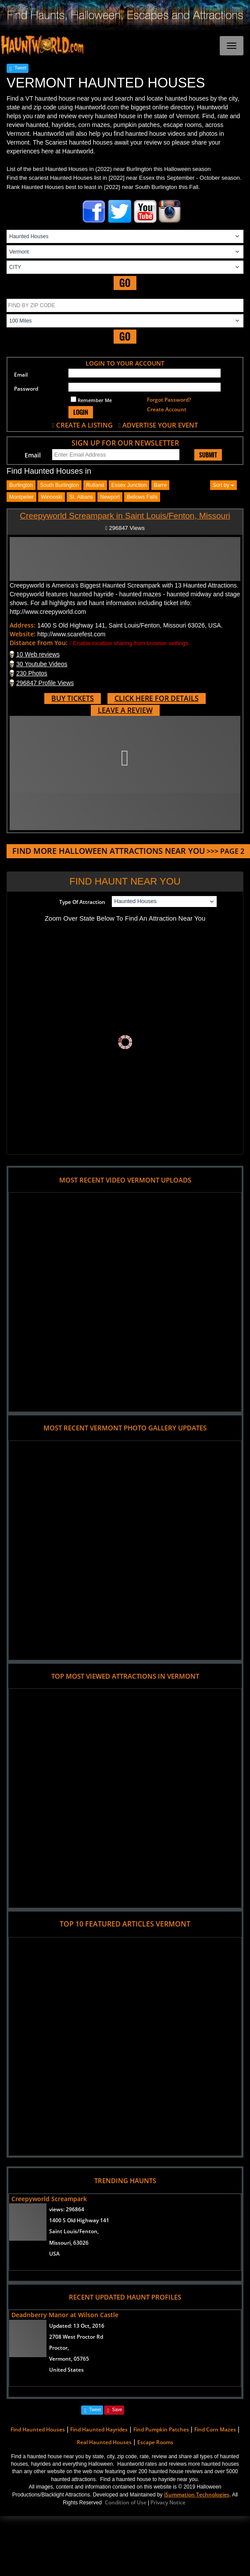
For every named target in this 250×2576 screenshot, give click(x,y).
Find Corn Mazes (215, 2429)
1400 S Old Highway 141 (79, 2220)
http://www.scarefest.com (71, 634)
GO (125, 283)
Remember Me (91, 399)
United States (66, 2369)
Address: (23, 625)
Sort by (223, 485)
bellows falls (142, 497)
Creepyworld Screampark (49, 2199)
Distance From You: (39, 643)
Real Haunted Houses (104, 2442)
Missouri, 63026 (69, 2242)
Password (26, 388)
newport (110, 497)
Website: (23, 634)
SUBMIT (208, 454)
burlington (21, 485)
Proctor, (59, 2347)
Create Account (166, 409)
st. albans (81, 497)
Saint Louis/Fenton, (74, 2231)
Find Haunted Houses (38, 2429)
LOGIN (80, 412)
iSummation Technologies (196, 2494)
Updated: (76, 2325)
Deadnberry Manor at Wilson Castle (64, 2315)
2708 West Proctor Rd (76, 2336)
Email (21, 374)
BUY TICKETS (72, 698)
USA (54, 2253)
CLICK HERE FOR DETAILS (156, 698)
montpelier (21, 497)
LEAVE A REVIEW (125, 710)
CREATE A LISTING (84, 425)
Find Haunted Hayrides (99, 2429)
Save (117, 2409)
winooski (51, 497)
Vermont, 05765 (69, 2358)
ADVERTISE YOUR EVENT (160, 425)
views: (66, 2209)
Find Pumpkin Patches (161, 2429)
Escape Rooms (155, 2442)
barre (160, 485)
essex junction (129, 485)
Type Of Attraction (82, 902)
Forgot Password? (169, 399)
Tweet (20, 67)
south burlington (59, 485)
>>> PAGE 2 (128, 851)
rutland (95, 485)
